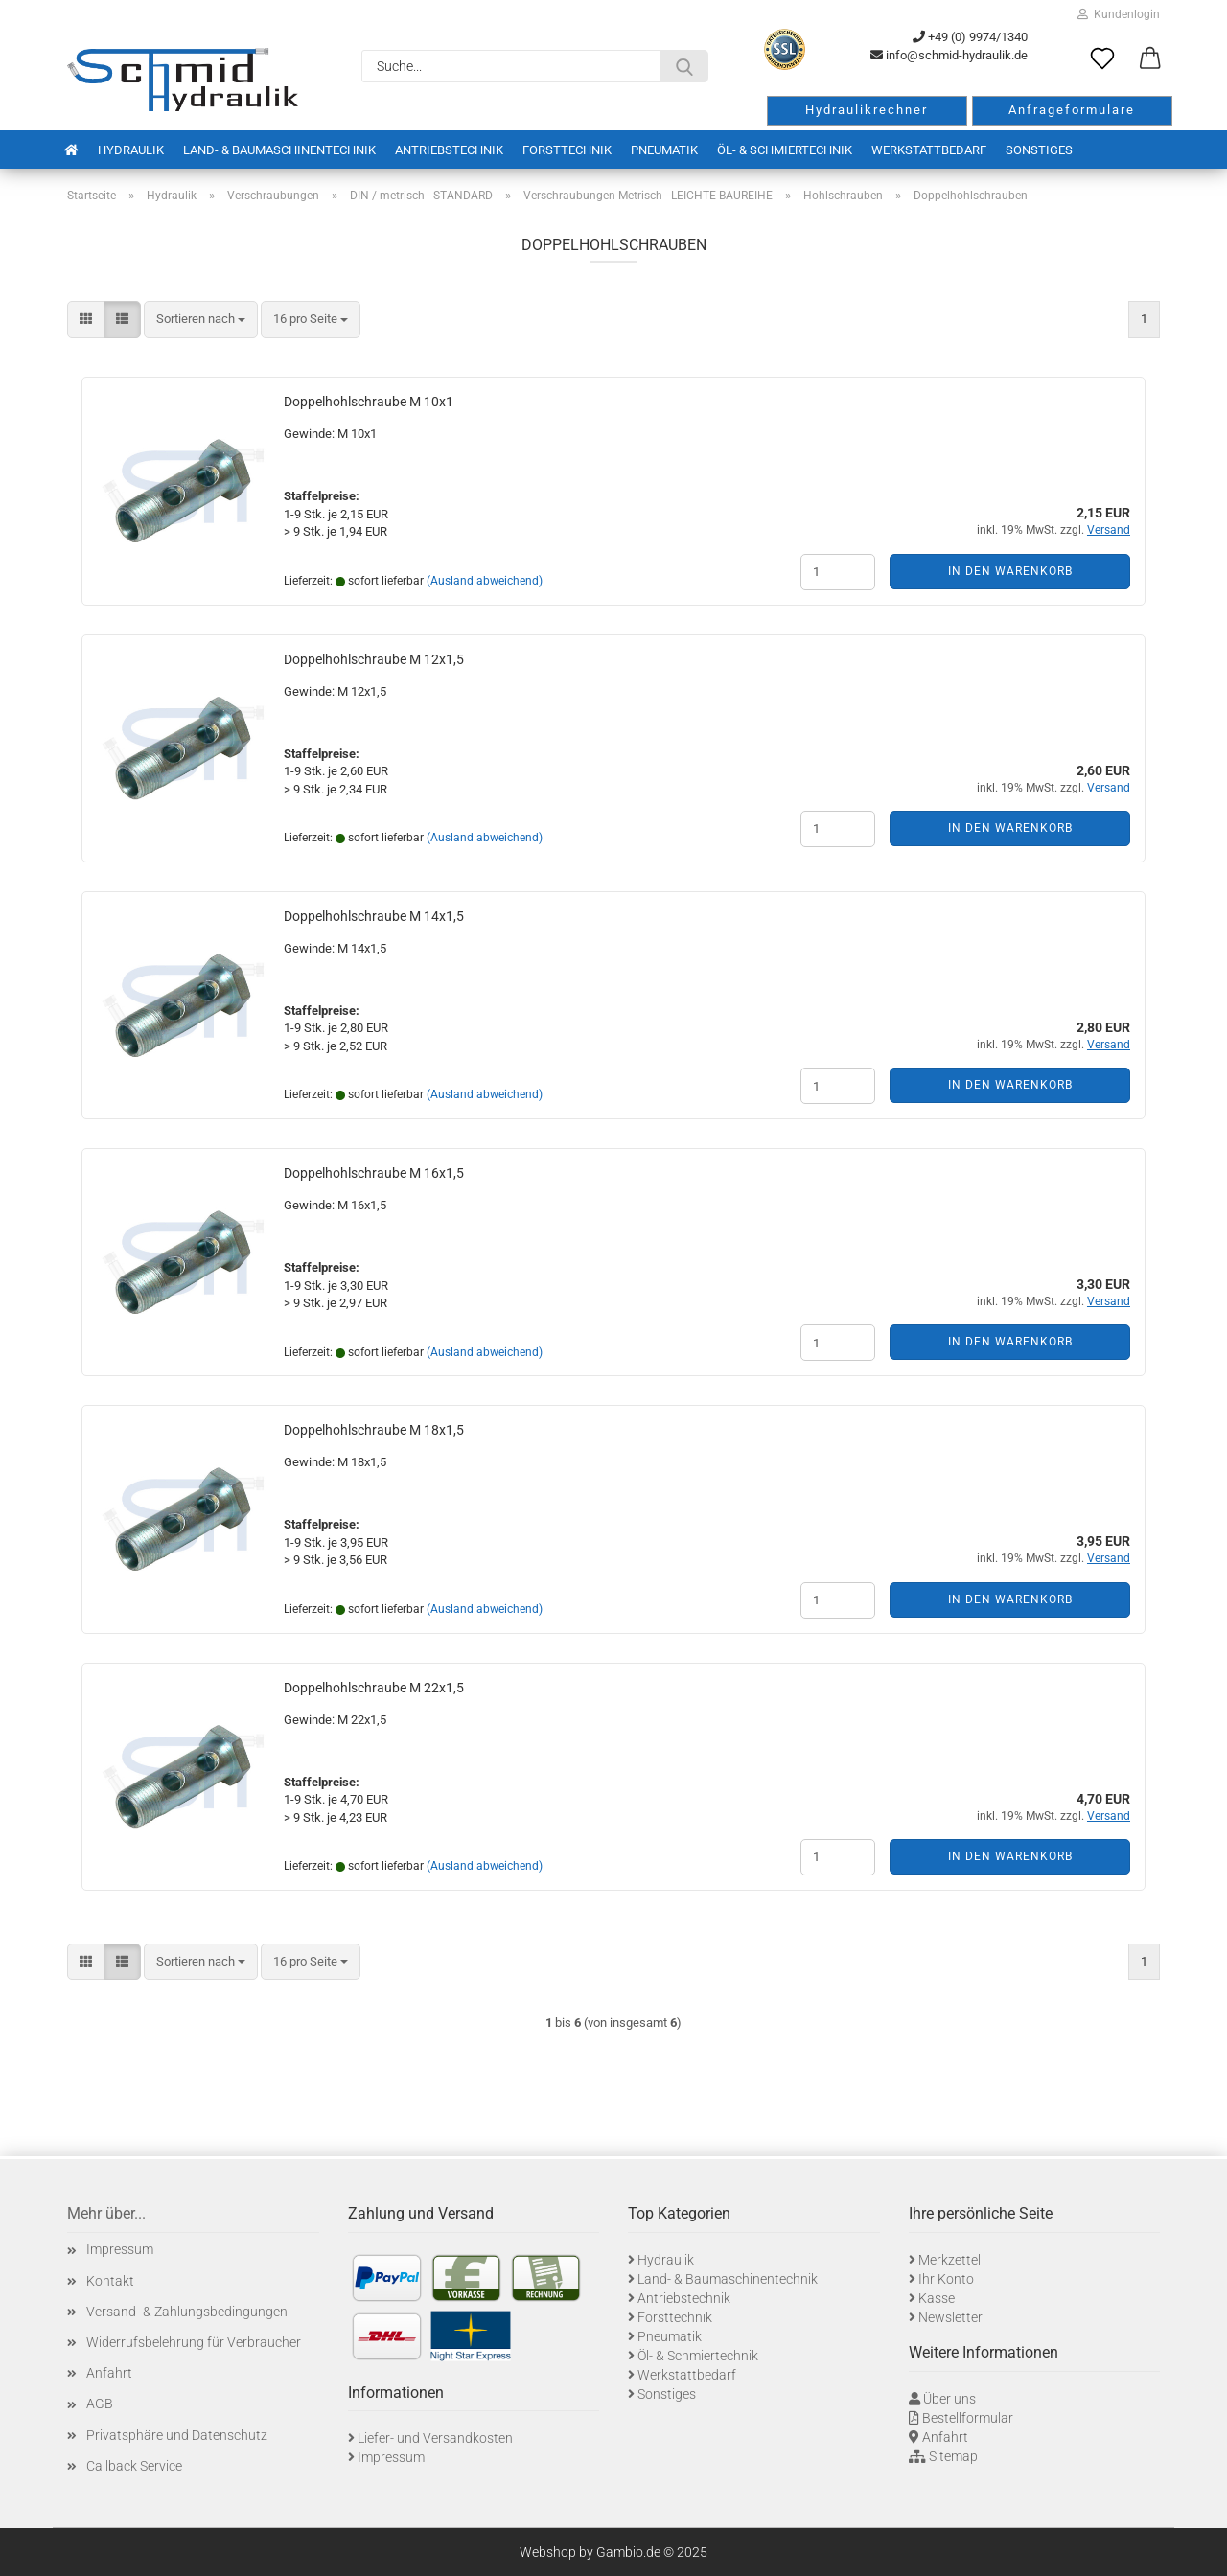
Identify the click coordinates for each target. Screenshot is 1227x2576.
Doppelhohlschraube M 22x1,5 (374, 1687)
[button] (1150, 59)
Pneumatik (664, 150)
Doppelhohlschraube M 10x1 (368, 401)
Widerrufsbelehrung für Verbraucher (193, 2342)
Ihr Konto (946, 2279)
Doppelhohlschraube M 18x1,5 (374, 1430)
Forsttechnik (567, 150)
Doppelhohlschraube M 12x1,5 (374, 659)
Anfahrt (109, 2372)
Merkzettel (949, 2259)
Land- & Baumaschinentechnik (279, 150)
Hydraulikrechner (866, 110)
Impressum (119, 2249)
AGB (99, 2403)
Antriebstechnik (449, 150)
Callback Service (134, 2465)
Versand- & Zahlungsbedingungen (187, 2311)
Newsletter (950, 2317)
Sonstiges (1039, 150)
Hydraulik (131, 150)
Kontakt (110, 2280)
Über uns (949, 2398)
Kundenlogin (1118, 14)
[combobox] (201, 319)
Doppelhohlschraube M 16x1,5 (374, 1173)
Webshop (548, 2552)
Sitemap (953, 2456)
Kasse (936, 2298)
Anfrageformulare (1071, 110)
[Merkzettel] (1102, 59)
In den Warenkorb (1010, 571)
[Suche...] (684, 66)
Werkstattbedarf (928, 150)
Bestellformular (967, 2418)
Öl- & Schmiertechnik (784, 150)
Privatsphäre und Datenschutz (176, 2435)
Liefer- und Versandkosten (435, 2438)
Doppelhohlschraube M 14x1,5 (374, 916)
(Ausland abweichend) (485, 580)
